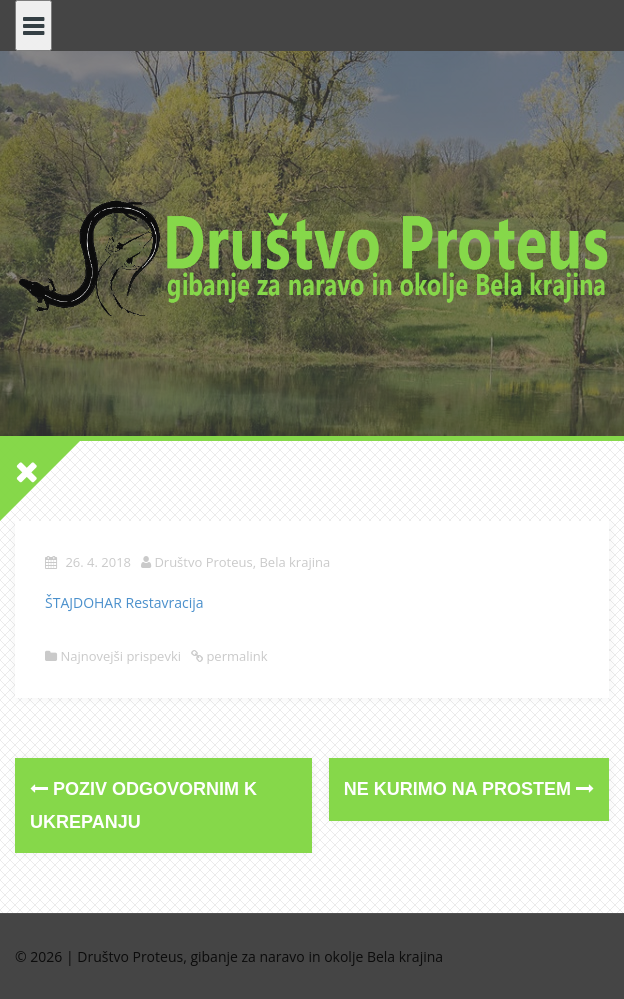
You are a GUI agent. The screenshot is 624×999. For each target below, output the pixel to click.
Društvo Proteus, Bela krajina (242, 562)
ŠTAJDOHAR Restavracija (124, 602)
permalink (235, 656)
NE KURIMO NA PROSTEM (469, 789)
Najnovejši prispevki (120, 656)
